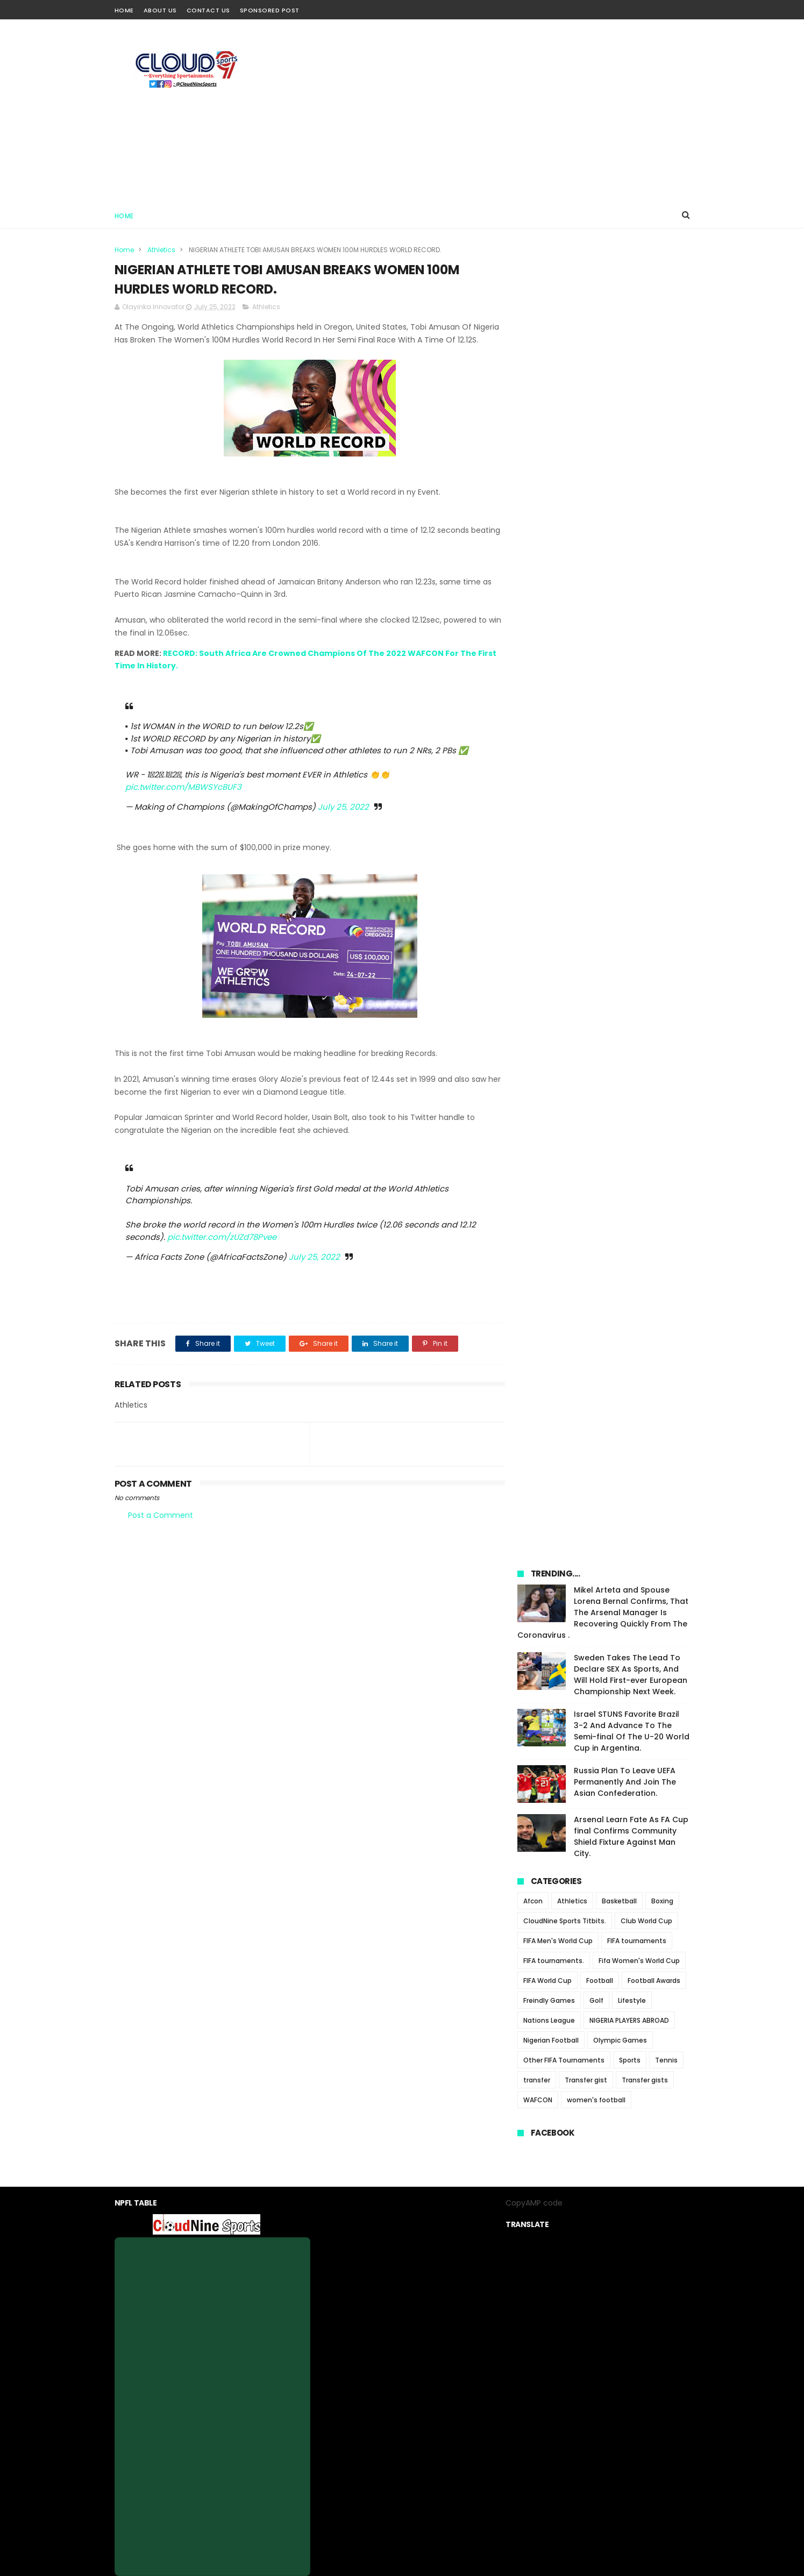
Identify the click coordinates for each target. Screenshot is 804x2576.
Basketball (619, 610)
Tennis (666, 769)
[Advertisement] (494, 110)
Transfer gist (586, 789)
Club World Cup (646, 629)
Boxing (662, 610)
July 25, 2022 (343, 820)
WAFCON (537, 809)
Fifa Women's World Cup (639, 669)
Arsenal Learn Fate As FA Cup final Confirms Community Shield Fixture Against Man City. (631, 545)
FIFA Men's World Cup (558, 649)
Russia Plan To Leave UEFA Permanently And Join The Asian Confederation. (625, 491)
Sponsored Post (270, 10)
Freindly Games (549, 709)
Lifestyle (632, 709)
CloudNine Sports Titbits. (564, 629)
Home (124, 10)
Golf (596, 709)
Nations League (549, 729)
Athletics (161, 249)
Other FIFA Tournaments (563, 769)
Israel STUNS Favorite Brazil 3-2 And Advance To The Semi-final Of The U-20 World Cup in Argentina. (631, 440)
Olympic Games (620, 749)
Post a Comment (160, 1528)
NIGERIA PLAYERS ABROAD (629, 729)
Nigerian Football (551, 749)
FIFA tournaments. (553, 669)
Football (599, 689)
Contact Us (208, 10)
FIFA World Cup (547, 689)
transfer (536, 789)
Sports (630, 769)
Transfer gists (645, 789)
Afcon (533, 610)
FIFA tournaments (636, 649)
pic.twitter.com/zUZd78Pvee (221, 1250)
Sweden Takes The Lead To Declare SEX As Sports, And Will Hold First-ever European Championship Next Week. (630, 383)
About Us (160, 10)
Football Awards (654, 689)
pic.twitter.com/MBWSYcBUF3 (183, 800)
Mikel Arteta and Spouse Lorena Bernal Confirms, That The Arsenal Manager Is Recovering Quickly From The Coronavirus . (602, 321)
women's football (596, 809)
